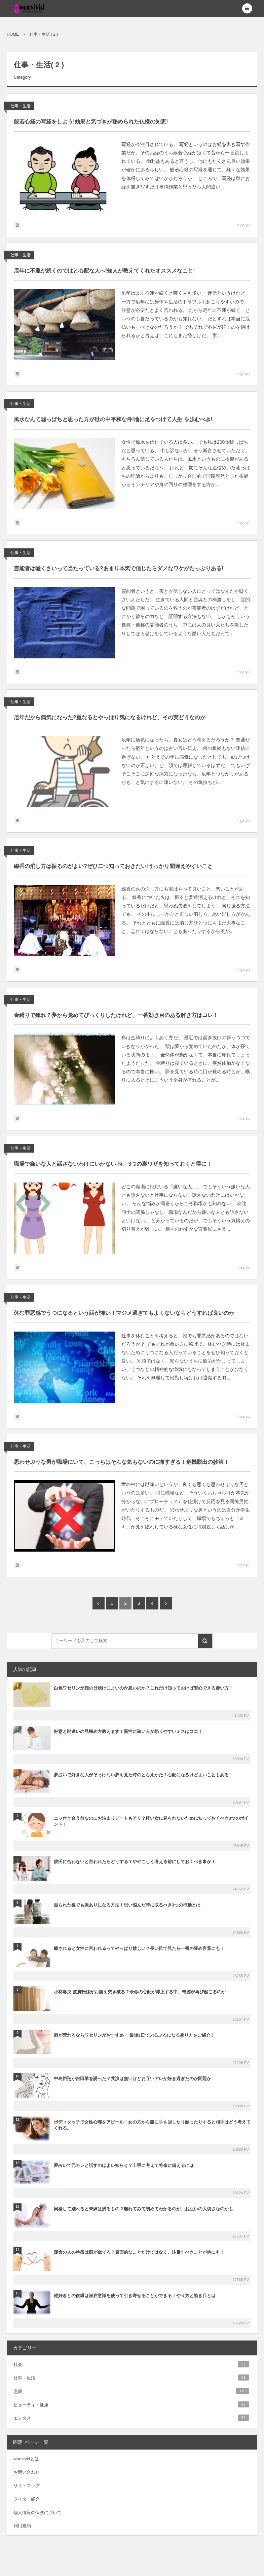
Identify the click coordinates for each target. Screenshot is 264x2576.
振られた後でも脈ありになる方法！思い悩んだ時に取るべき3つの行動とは (127, 1905)
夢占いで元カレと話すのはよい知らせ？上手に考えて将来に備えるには (124, 2165)
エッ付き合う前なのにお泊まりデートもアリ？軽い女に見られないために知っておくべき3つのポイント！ (151, 1821)
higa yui (243, 225)
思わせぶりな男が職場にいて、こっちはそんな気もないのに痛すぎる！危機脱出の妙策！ (121, 1462)
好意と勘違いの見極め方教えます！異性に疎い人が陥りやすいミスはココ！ (128, 1731)
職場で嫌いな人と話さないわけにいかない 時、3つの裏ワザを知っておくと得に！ (113, 1164)
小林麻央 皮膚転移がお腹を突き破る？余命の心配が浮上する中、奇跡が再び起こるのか (140, 1991)
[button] (247, 8)
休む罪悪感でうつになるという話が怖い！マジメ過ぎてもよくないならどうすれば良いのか (124, 1313)
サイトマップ (26, 2485)
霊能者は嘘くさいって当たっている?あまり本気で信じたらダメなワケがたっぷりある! (118, 568)
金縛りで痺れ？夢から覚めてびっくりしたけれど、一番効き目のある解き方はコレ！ (116, 1015)
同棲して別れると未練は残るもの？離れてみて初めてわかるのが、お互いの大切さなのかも (143, 2208)
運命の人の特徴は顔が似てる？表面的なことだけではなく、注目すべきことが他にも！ (139, 2252)
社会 (131, 2364)
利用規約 (22, 2525)
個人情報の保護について (37, 2512)
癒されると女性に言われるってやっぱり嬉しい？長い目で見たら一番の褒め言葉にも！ (139, 1948)
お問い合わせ (26, 2472)
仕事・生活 (20, 106)
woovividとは (26, 2458)
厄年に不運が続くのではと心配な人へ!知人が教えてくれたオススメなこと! (104, 271)
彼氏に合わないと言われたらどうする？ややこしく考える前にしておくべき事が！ (135, 1861)
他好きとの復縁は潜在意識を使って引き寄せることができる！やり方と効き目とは (135, 2295)
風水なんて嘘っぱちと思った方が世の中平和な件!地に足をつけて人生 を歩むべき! (113, 419)
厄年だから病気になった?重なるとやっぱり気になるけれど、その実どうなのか (109, 717)
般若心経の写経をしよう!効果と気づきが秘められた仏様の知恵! (91, 121)
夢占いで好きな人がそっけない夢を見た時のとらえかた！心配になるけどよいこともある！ (143, 1774)
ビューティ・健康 (131, 2404)
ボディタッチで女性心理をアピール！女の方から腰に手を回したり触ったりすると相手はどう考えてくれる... (152, 2125)
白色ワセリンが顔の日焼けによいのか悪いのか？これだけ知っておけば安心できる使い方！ (143, 1688)
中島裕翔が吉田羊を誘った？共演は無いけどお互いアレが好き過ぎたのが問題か (132, 2078)
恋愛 (131, 2391)
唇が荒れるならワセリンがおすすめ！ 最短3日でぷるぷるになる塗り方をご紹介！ (134, 2035)
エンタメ (131, 2418)
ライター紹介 (26, 2499)
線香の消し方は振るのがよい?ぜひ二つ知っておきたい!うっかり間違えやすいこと (113, 866)
